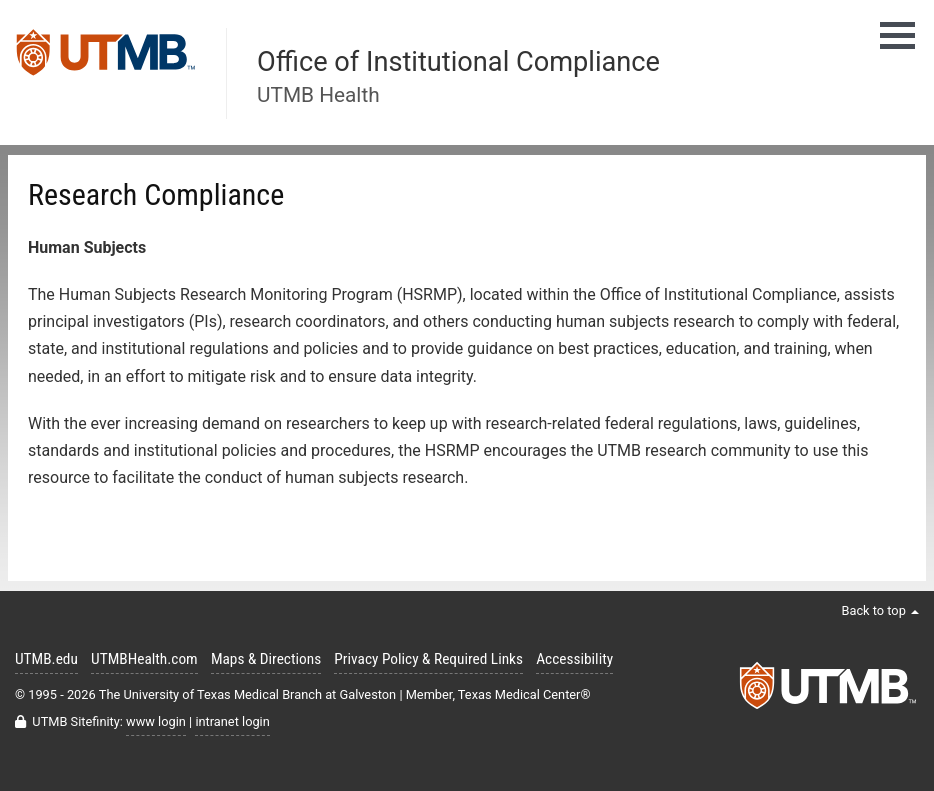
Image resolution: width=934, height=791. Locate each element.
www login (156, 721)
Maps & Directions (266, 659)
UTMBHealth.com (144, 659)
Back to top (880, 610)
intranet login (232, 721)
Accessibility (574, 659)
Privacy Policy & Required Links (428, 659)
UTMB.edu (46, 659)
